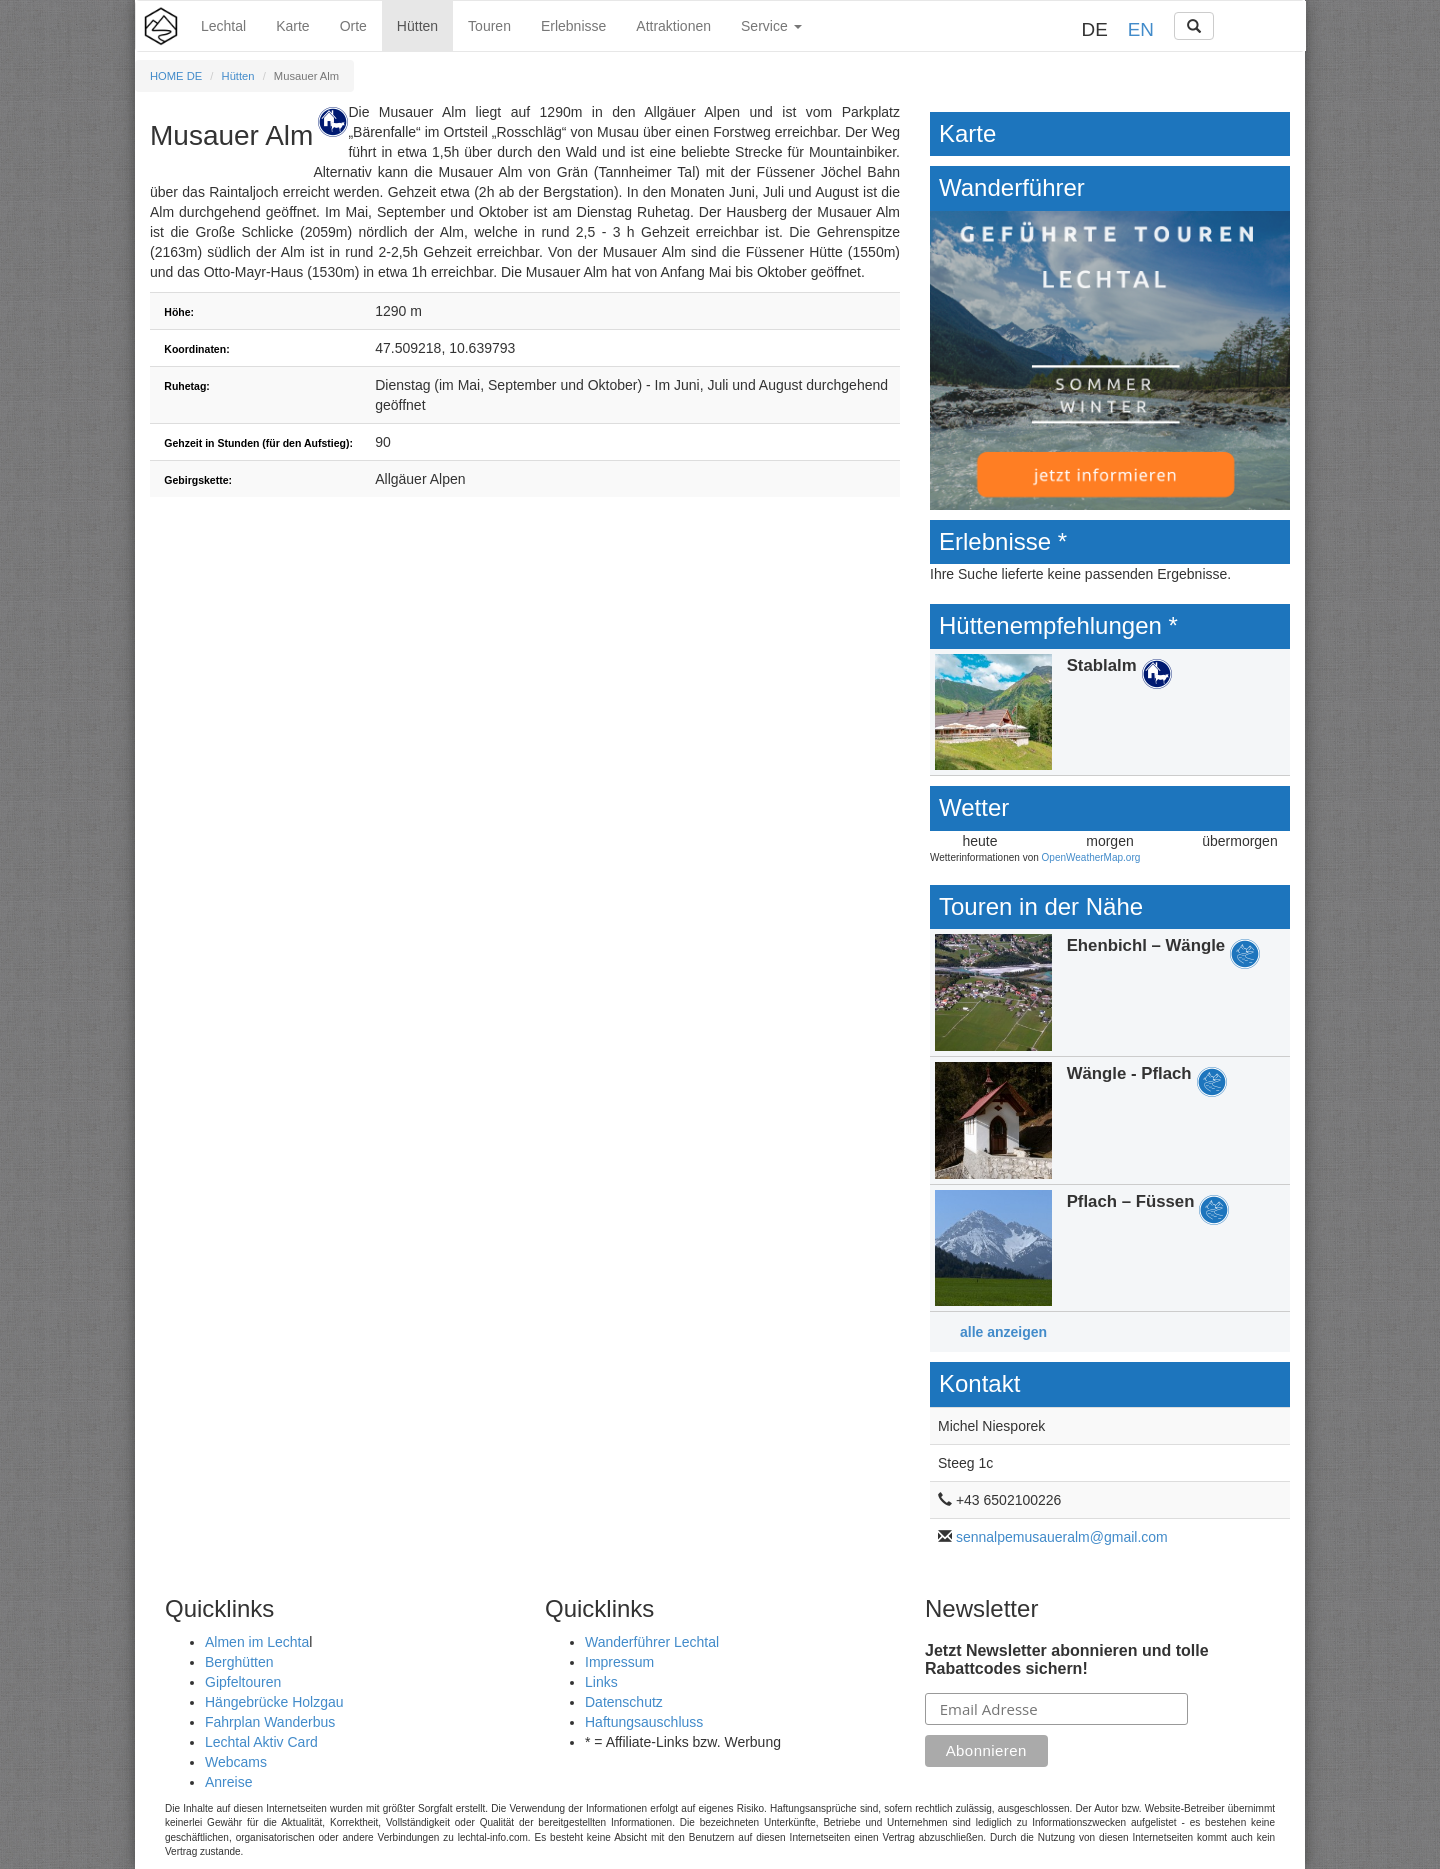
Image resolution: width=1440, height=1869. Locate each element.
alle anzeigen (1003, 1332)
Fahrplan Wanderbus (270, 1722)
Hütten (417, 26)
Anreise (228, 1782)
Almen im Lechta (257, 1642)
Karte (292, 26)
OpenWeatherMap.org (1091, 857)
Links (601, 1682)
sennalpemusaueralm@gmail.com (1062, 1537)
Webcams (236, 1762)
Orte (353, 26)
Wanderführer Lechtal (652, 1642)
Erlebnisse (573, 26)
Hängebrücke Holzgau (274, 1702)
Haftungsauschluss (644, 1722)
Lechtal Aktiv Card (261, 1742)
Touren (489, 26)
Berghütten (239, 1662)
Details (1110, 712)
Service (771, 26)
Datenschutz (624, 1702)
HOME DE (176, 76)
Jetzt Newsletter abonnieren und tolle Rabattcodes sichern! (1067, 1659)
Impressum (619, 1662)
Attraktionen (673, 26)
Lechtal (223, 26)
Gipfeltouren (243, 1682)
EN (1141, 29)
